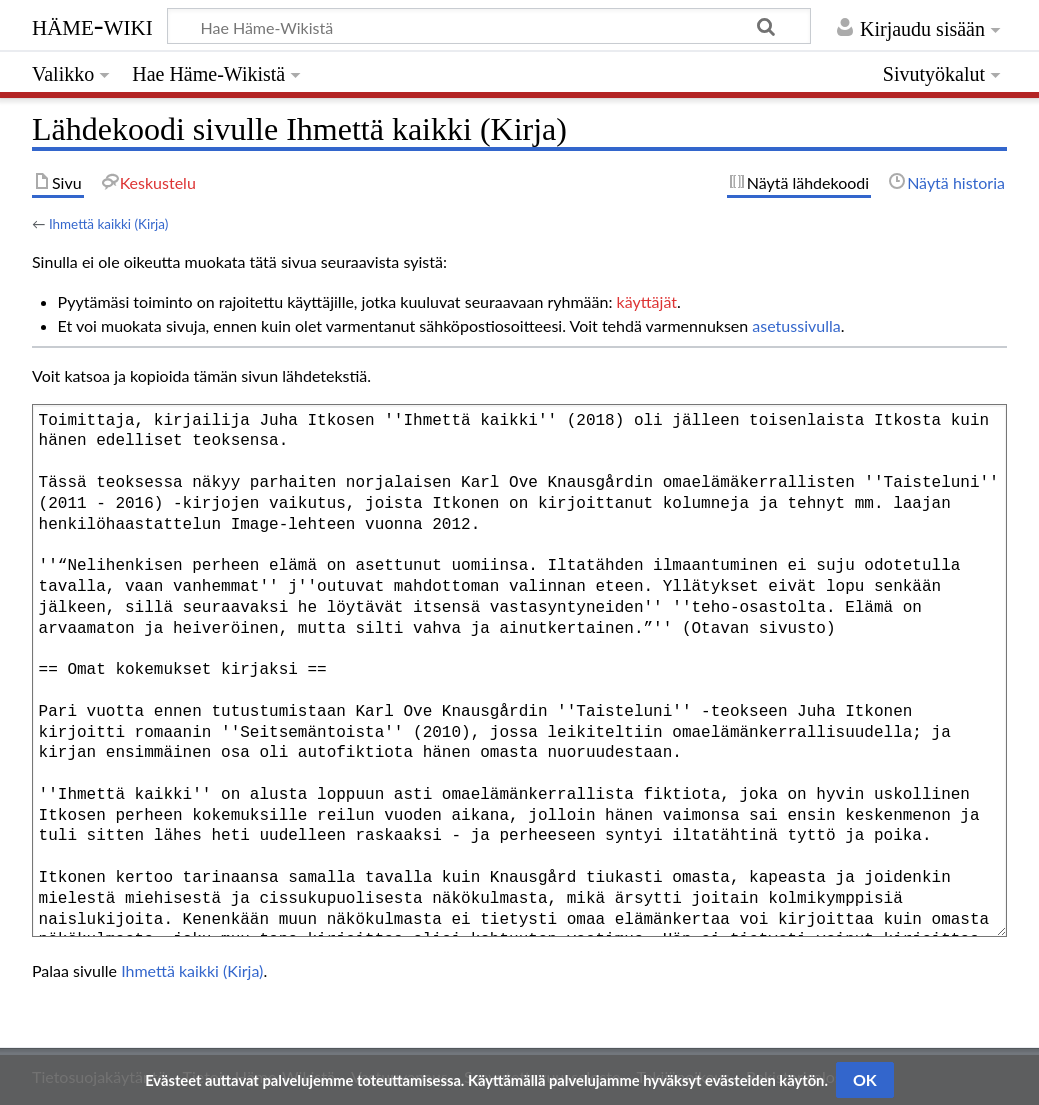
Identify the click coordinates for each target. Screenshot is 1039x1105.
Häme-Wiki (92, 25)
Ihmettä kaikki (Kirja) (108, 224)
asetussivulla (796, 325)
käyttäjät (647, 301)
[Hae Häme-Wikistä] (489, 26)
